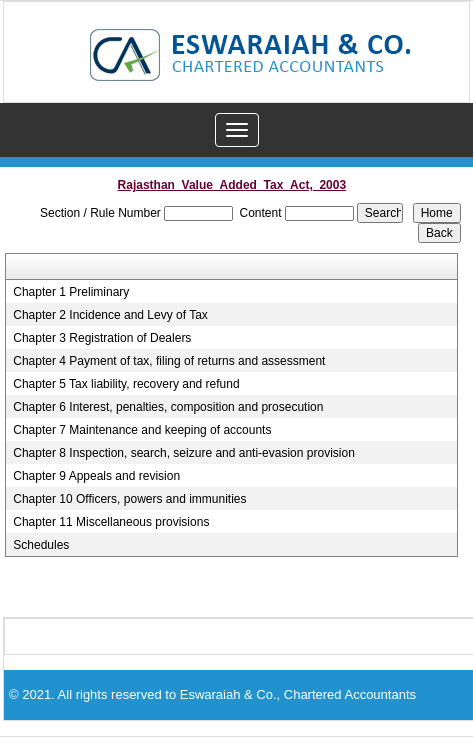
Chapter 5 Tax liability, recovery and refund (126, 384)
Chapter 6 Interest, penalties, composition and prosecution (168, 407)
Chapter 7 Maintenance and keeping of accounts (142, 430)
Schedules (41, 545)
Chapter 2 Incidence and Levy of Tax (110, 315)
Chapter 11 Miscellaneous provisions (111, 522)
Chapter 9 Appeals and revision (96, 476)
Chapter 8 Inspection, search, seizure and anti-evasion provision (184, 453)
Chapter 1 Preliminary (71, 292)
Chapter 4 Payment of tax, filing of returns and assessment (169, 361)
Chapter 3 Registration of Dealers (102, 338)
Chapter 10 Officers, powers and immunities (129, 499)
